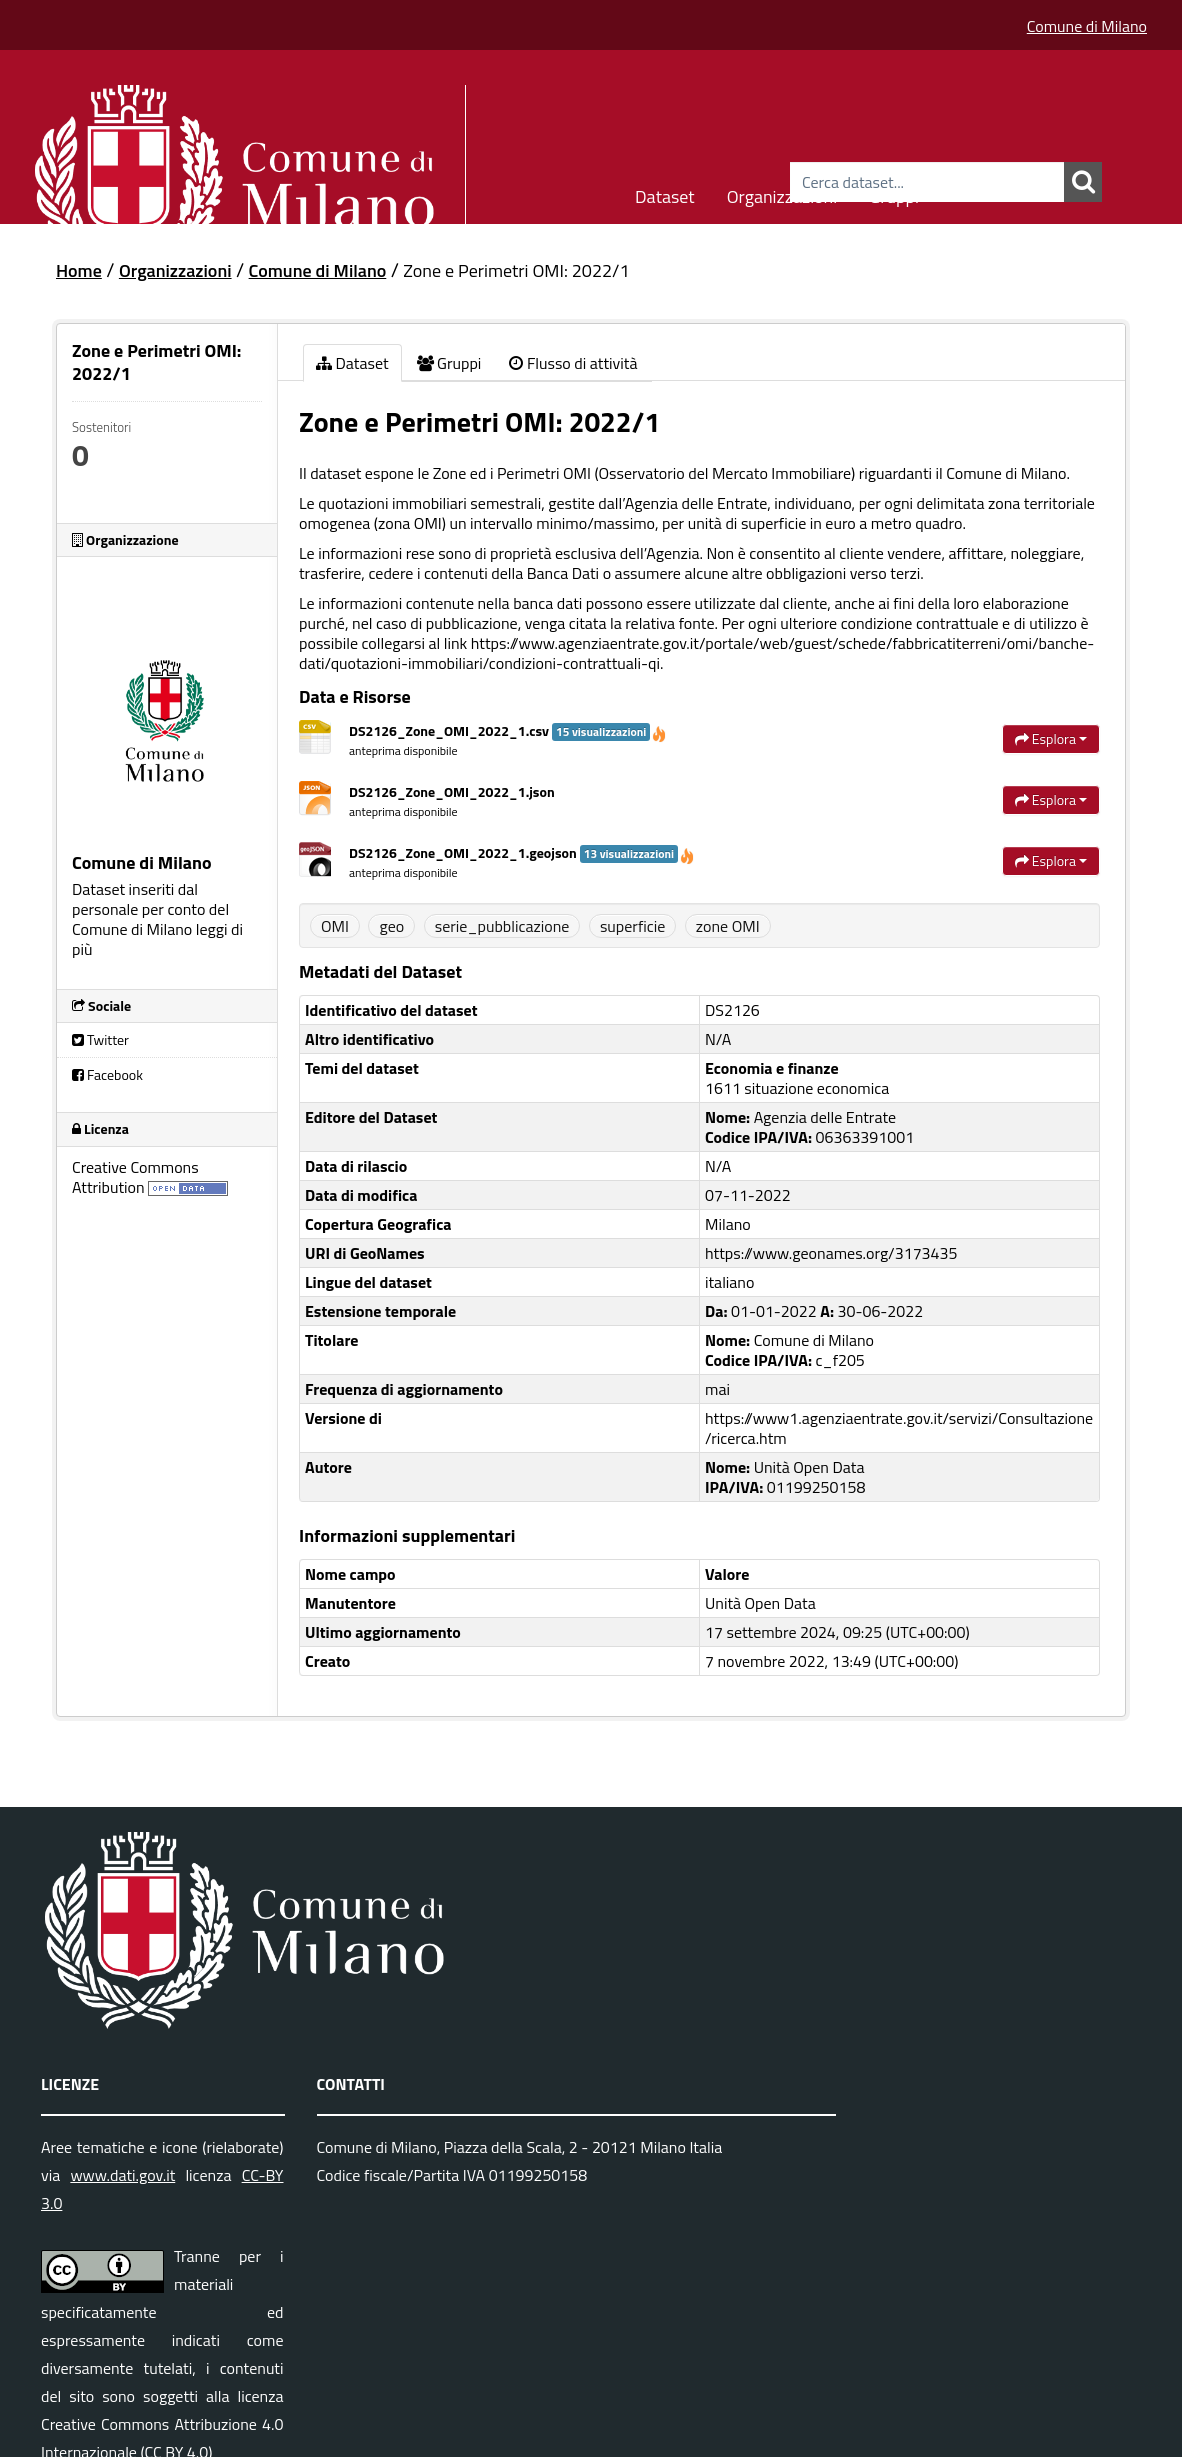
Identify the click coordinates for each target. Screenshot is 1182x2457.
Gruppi (894, 193)
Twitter (100, 1039)
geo (391, 926)
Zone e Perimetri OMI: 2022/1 (516, 270)
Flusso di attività (573, 363)
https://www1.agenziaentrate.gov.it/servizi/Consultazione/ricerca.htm (899, 1428)
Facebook (107, 1074)
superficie (632, 926)
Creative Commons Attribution (135, 1177)
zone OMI (728, 926)
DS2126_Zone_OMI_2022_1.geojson (522, 852)
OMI (335, 926)
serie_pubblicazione (502, 926)
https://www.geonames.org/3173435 (831, 1253)
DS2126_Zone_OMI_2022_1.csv (508, 730)
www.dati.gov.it (122, 2175)
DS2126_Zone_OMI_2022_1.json (452, 791)
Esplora (1051, 738)
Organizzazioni (782, 193)
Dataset (665, 193)
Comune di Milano (1087, 26)
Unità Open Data (760, 1603)
